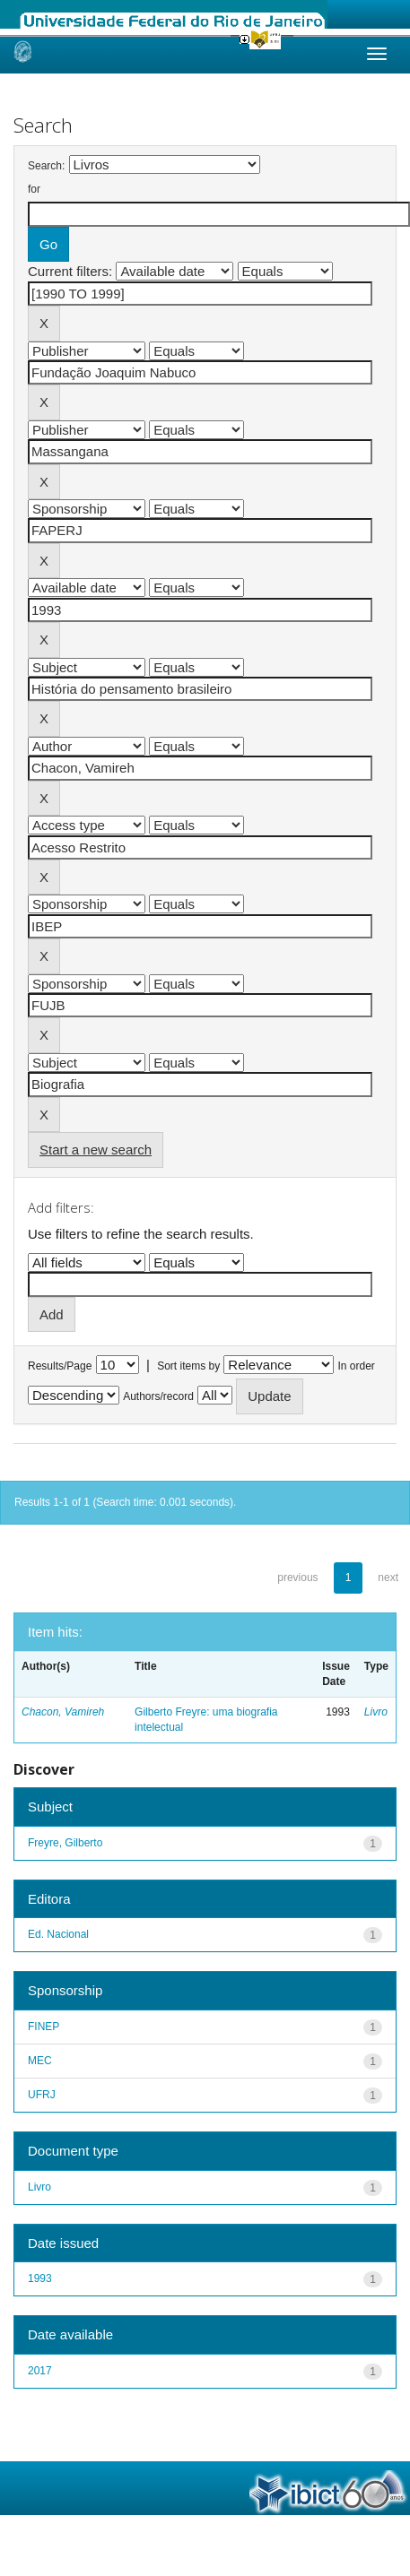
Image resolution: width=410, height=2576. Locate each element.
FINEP (43, 2026)
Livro (376, 1712)
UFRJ (42, 2094)
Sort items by (188, 1366)
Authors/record (158, 1396)
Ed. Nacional (58, 1934)
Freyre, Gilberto (65, 1843)
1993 (40, 2278)
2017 (40, 2370)
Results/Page (60, 1366)
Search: (46, 166)
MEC (40, 2060)
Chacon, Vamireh (63, 1712)
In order (356, 1366)
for (34, 189)
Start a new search (95, 1149)
